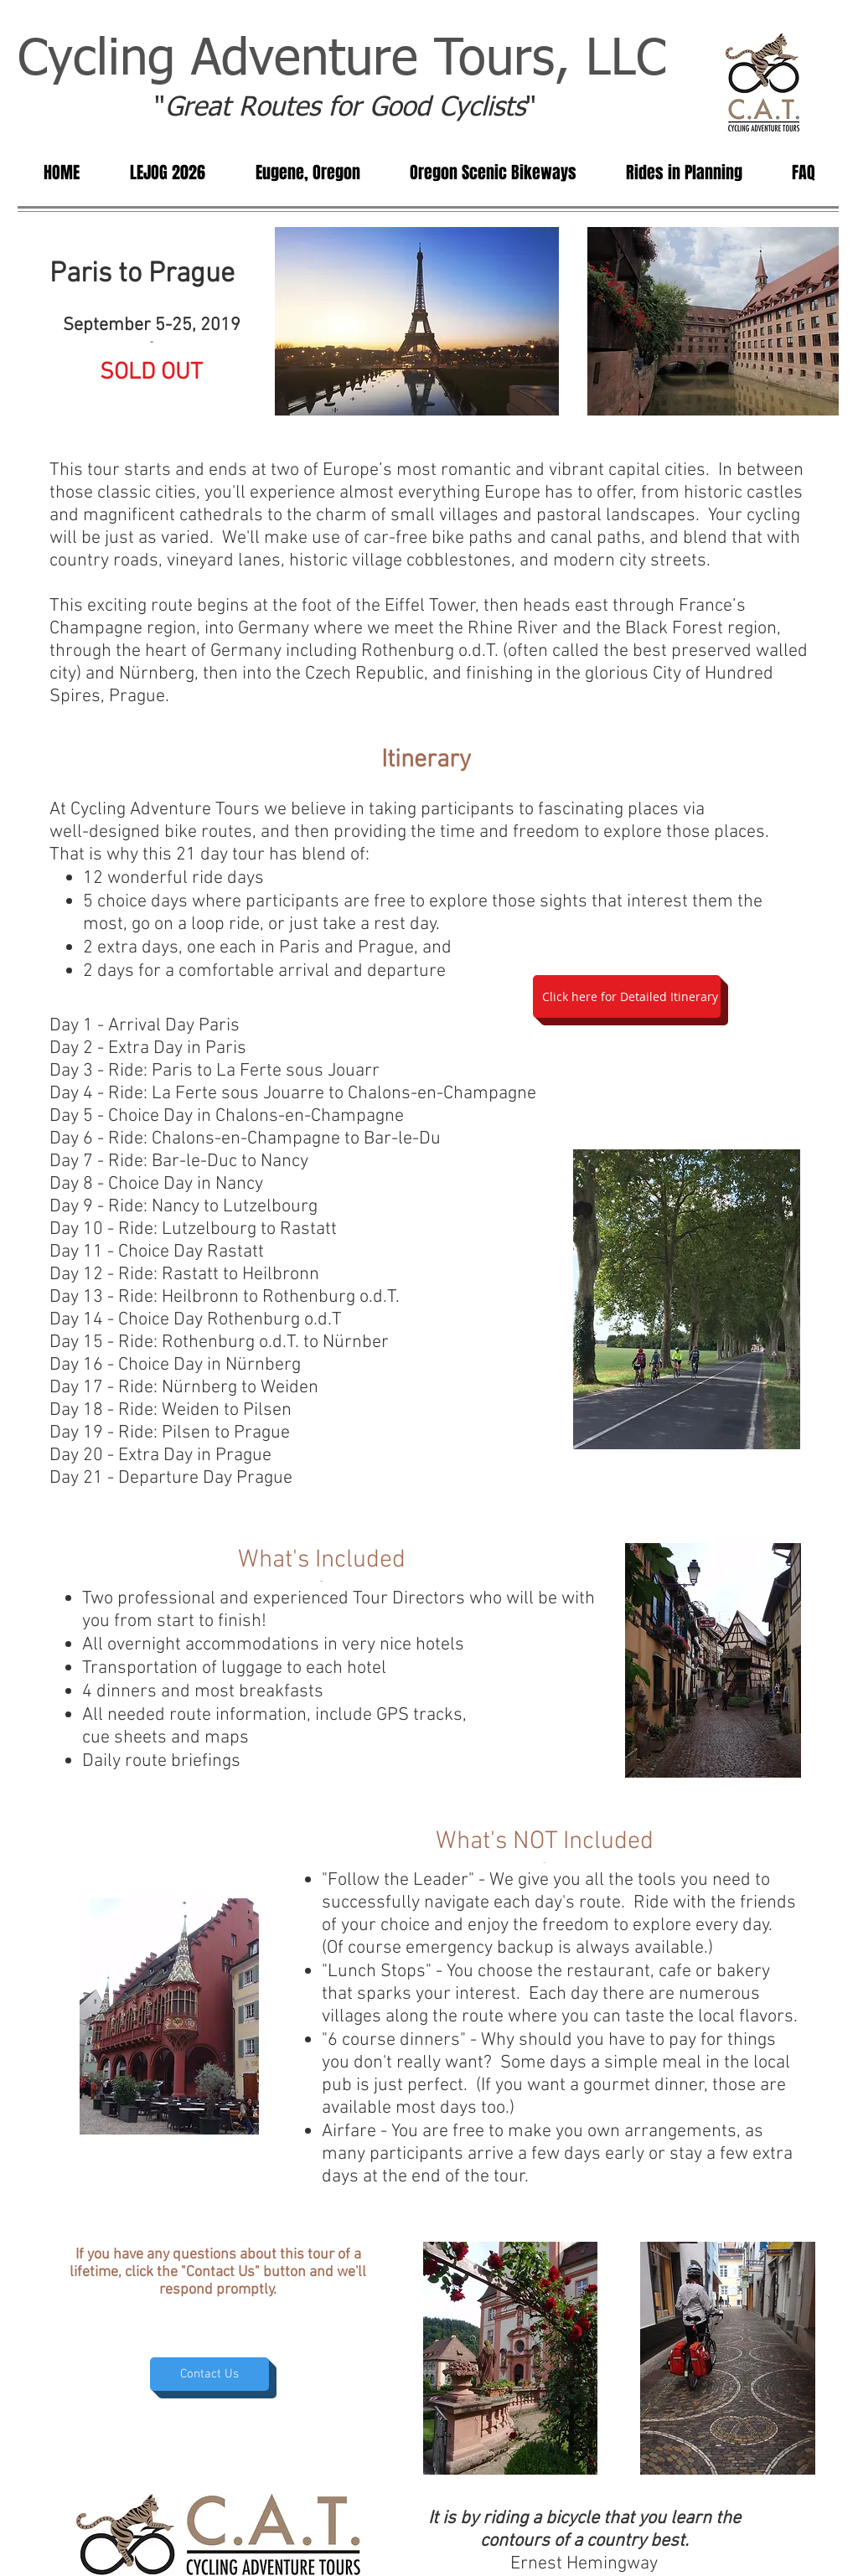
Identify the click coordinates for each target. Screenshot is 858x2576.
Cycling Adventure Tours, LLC (342, 60)
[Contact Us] (209, 2374)
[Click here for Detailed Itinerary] (627, 996)
